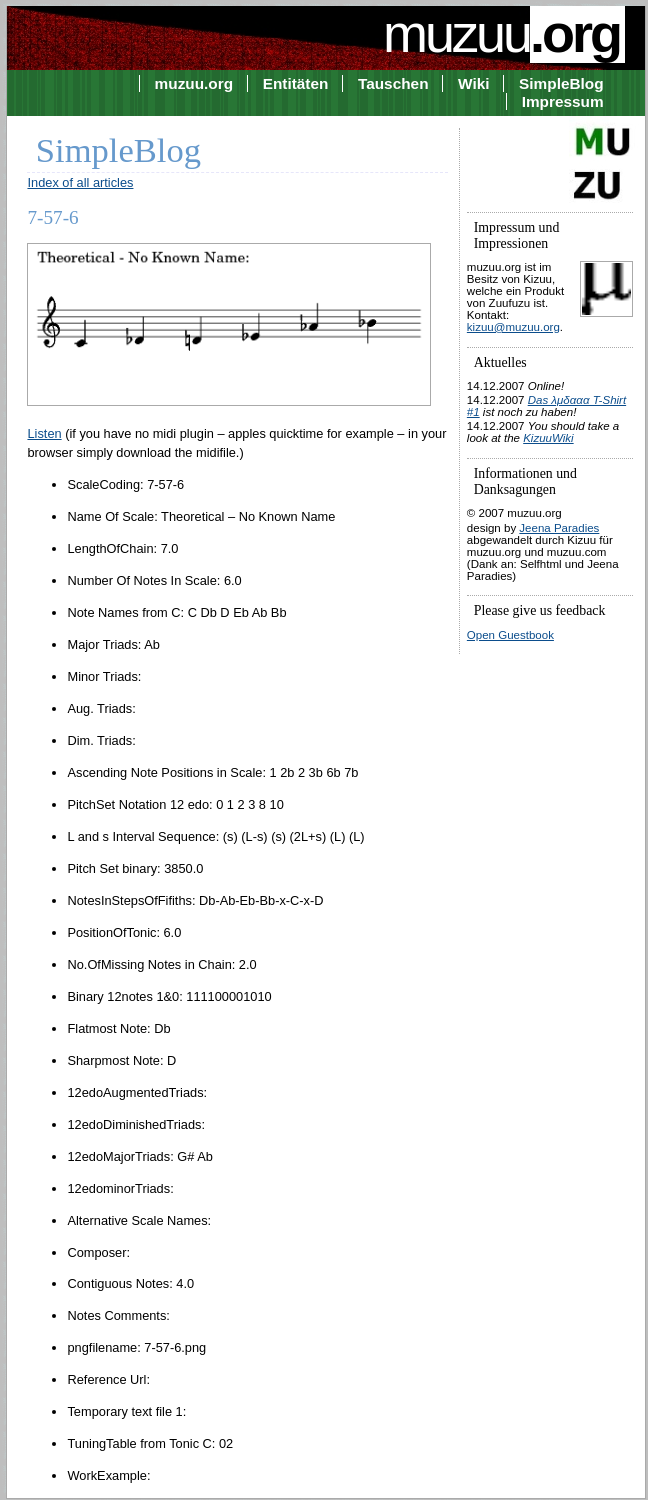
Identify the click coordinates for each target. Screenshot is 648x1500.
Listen (44, 433)
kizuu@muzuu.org (513, 327)
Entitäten (296, 83)
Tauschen (393, 83)
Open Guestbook (510, 635)
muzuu (504, 33)
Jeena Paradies (559, 528)
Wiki (473, 83)
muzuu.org (194, 83)
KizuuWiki (548, 438)
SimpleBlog (561, 83)
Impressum (563, 101)
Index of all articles (80, 182)
